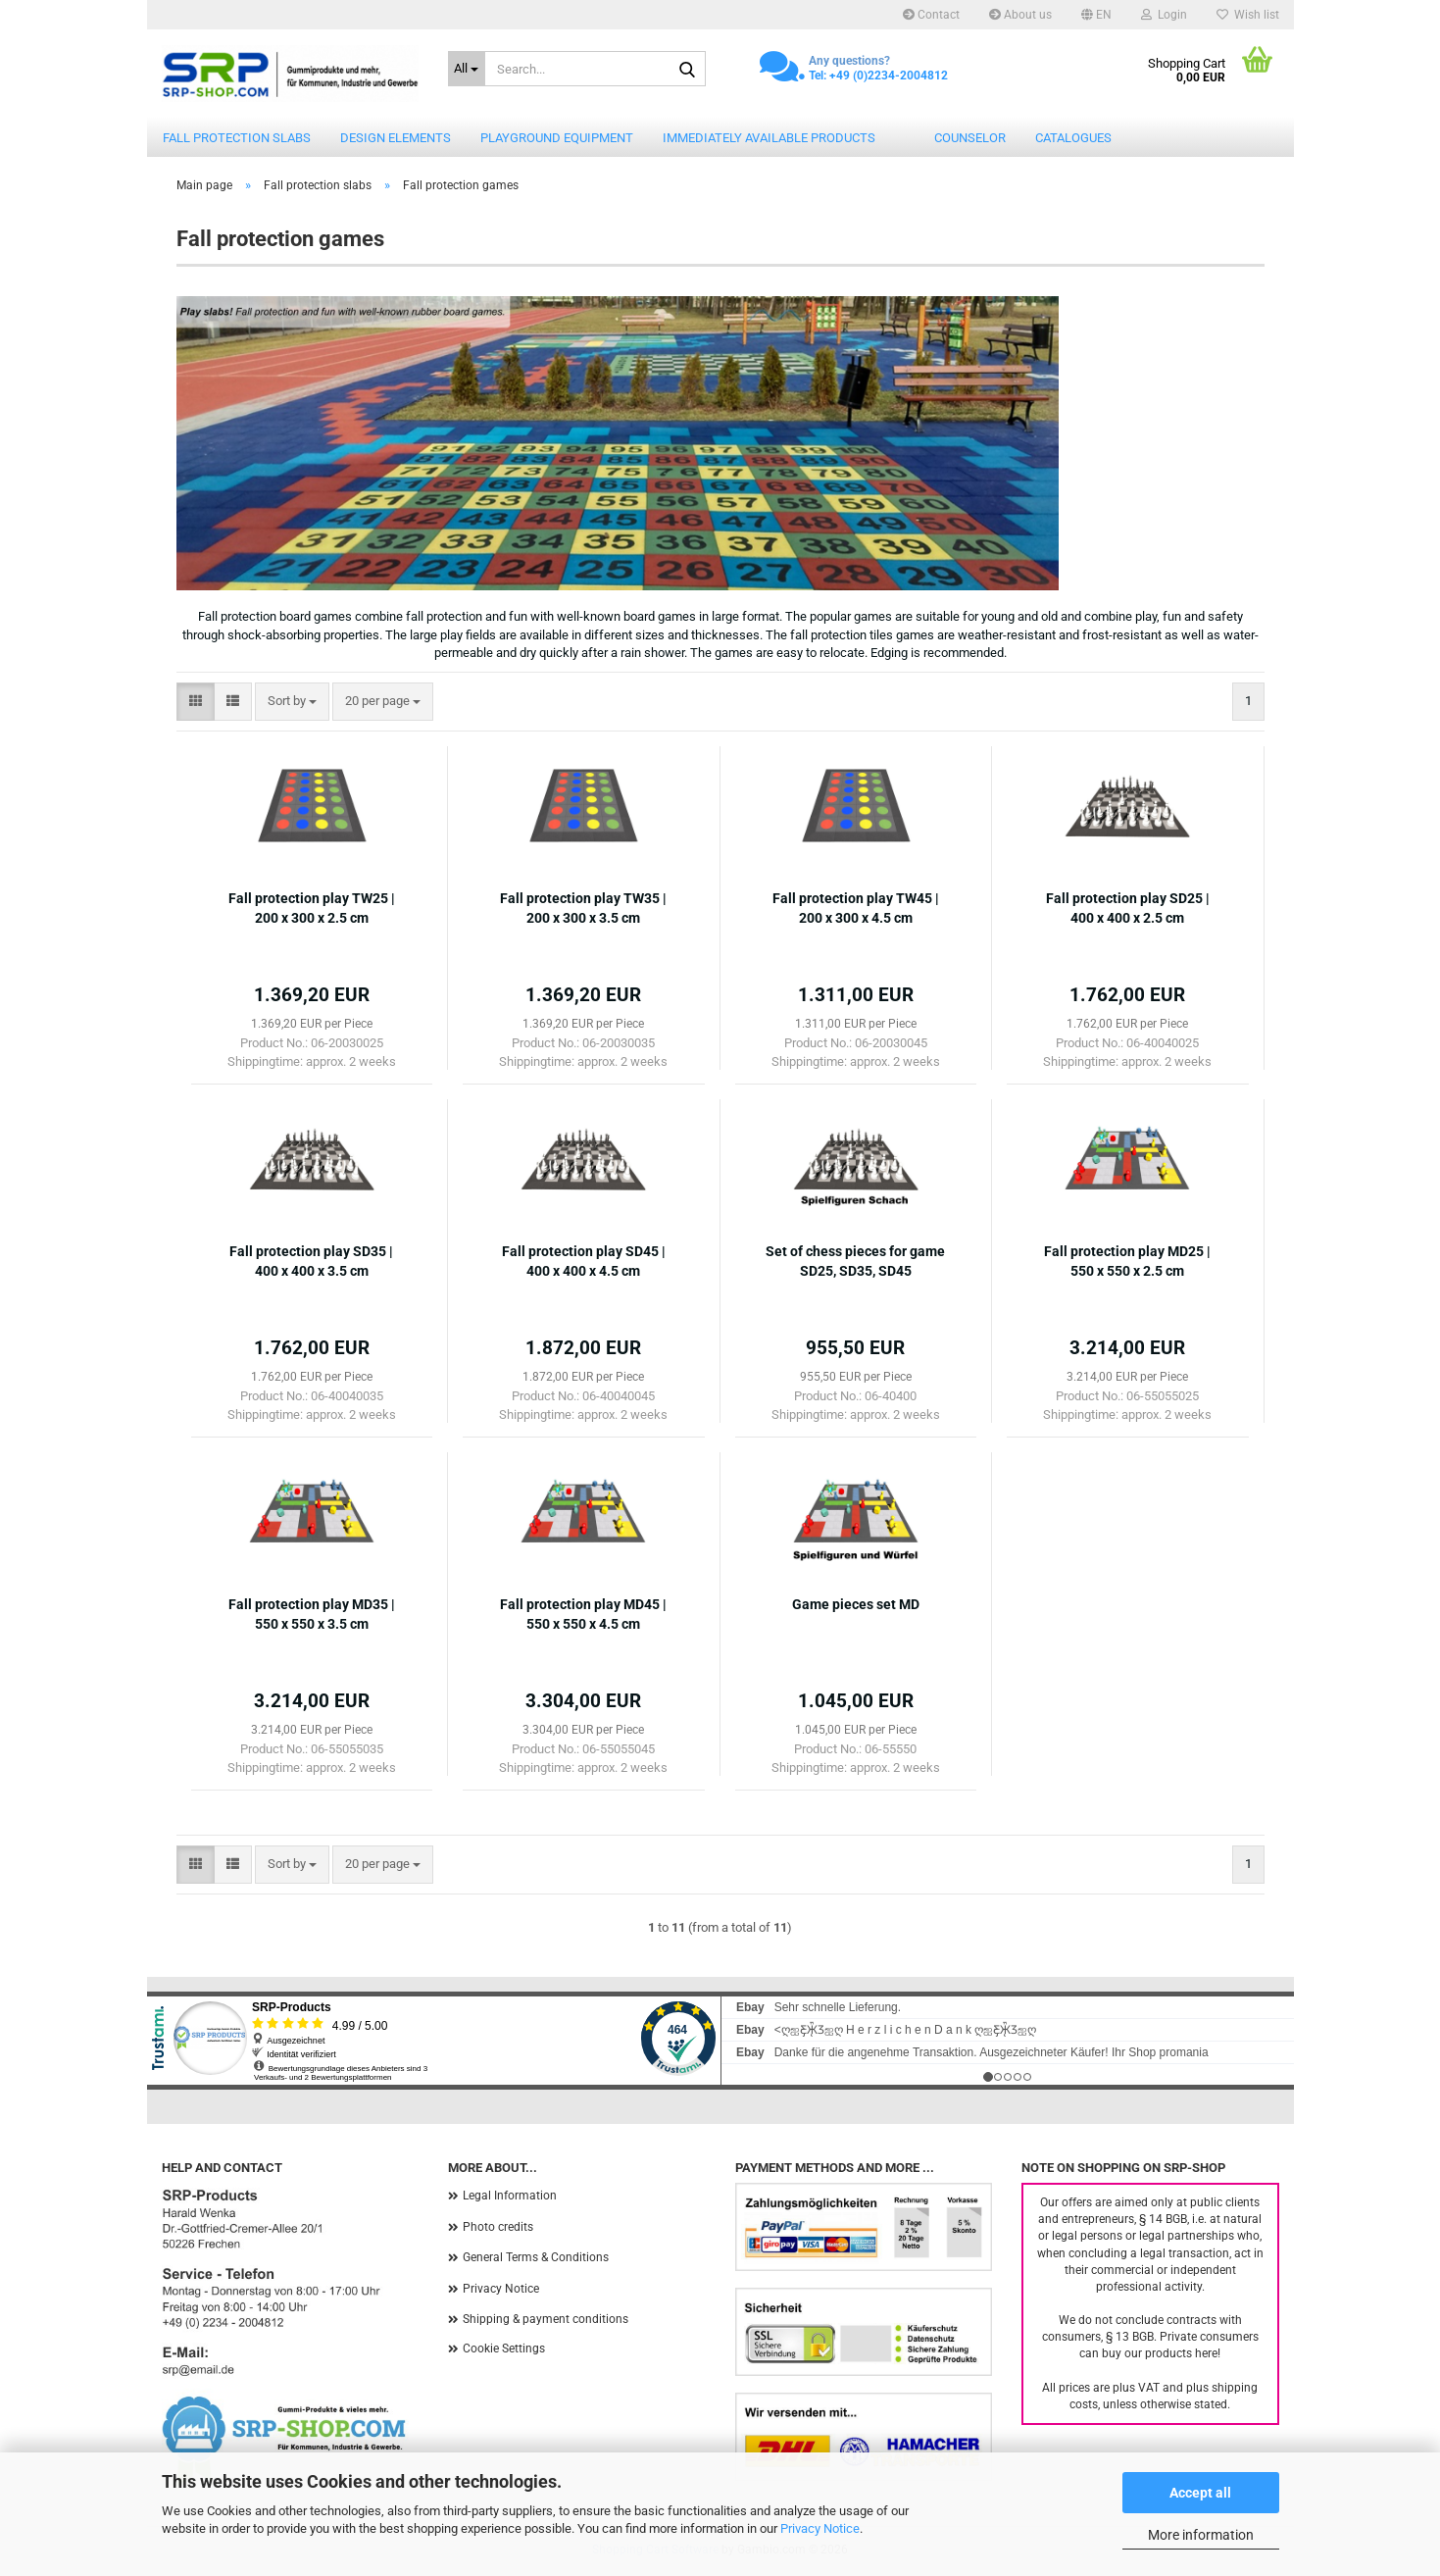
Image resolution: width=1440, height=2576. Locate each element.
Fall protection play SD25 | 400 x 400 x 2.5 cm (1128, 908)
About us (1020, 15)
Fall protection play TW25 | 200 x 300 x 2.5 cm (311, 908)
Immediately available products (769, 137)
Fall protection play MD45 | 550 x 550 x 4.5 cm (583, 1614)
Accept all (1200, 2492)
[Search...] (466, 68)
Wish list (1248, 15)
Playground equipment (556, 137)
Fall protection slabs (237, 137)
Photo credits (498, 2227)
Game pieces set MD (855, 1604)
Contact (931, 15)
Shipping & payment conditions (545, 2319)
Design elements (395, 137)
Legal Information (510, 2195)
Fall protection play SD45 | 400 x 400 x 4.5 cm (584, 1261)
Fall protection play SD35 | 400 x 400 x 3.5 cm (311, 1261)
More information (1201, 2535)
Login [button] (1164, 15)
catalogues (1073, 137)
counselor (970, 137)
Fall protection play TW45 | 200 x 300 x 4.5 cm (855, 908)
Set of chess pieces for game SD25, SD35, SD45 (855, 1261)
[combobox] (292, 701)
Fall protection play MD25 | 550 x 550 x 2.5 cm (1127, 1261)
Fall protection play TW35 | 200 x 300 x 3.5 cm (583, 908)
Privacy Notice (820, 2528)
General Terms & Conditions (536, 2257)
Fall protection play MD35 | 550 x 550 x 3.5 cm (311, 1614)
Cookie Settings (504, 2348)
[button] (1096, 14)
